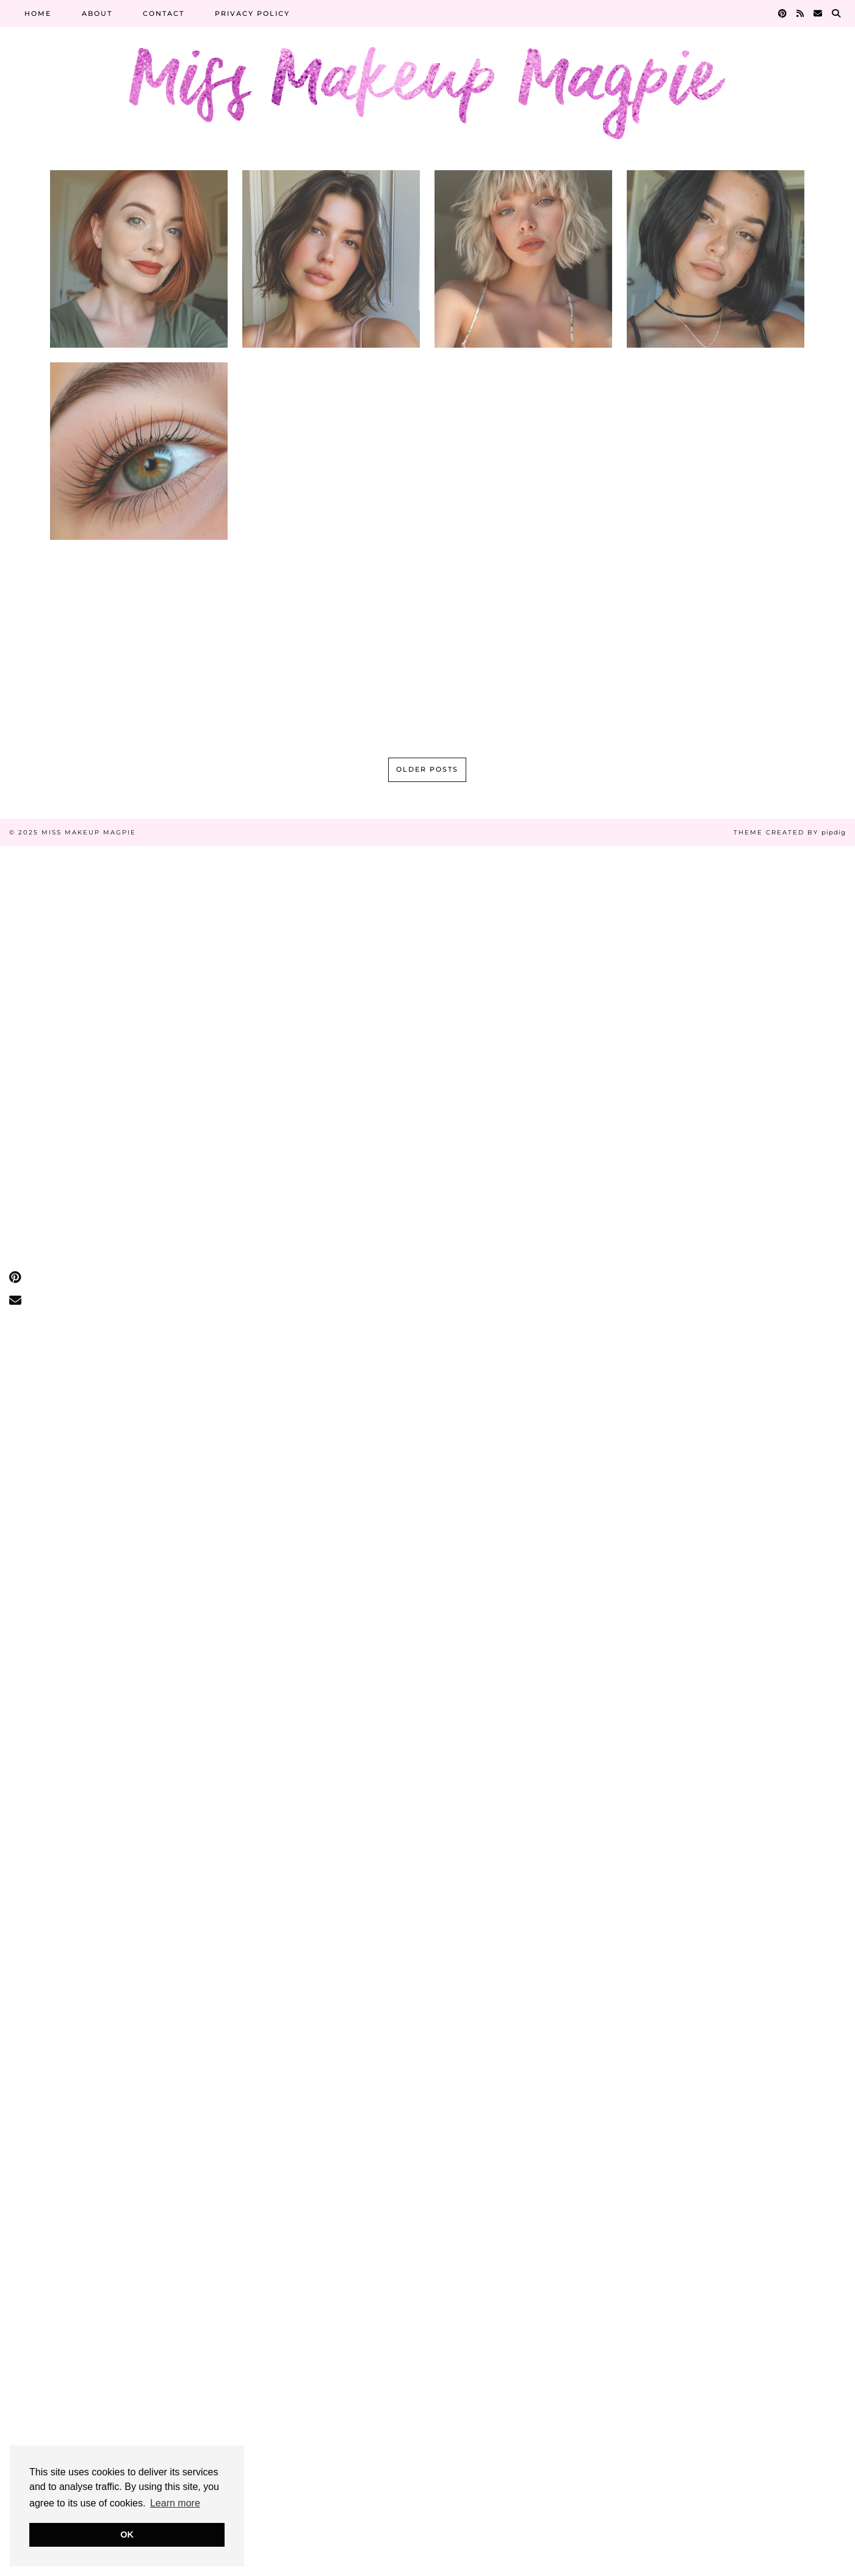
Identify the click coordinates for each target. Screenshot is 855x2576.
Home (37, 13)
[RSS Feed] (800, 13)
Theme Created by (790, 832)
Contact (163, 13)
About (97, 13)
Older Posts (427, 769)
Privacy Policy (252, 13)
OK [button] (127, 2534)
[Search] (837, 13)
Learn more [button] (175, 2503)
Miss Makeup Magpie (88, 832)
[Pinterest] (783, 13)
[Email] (818, 13)
